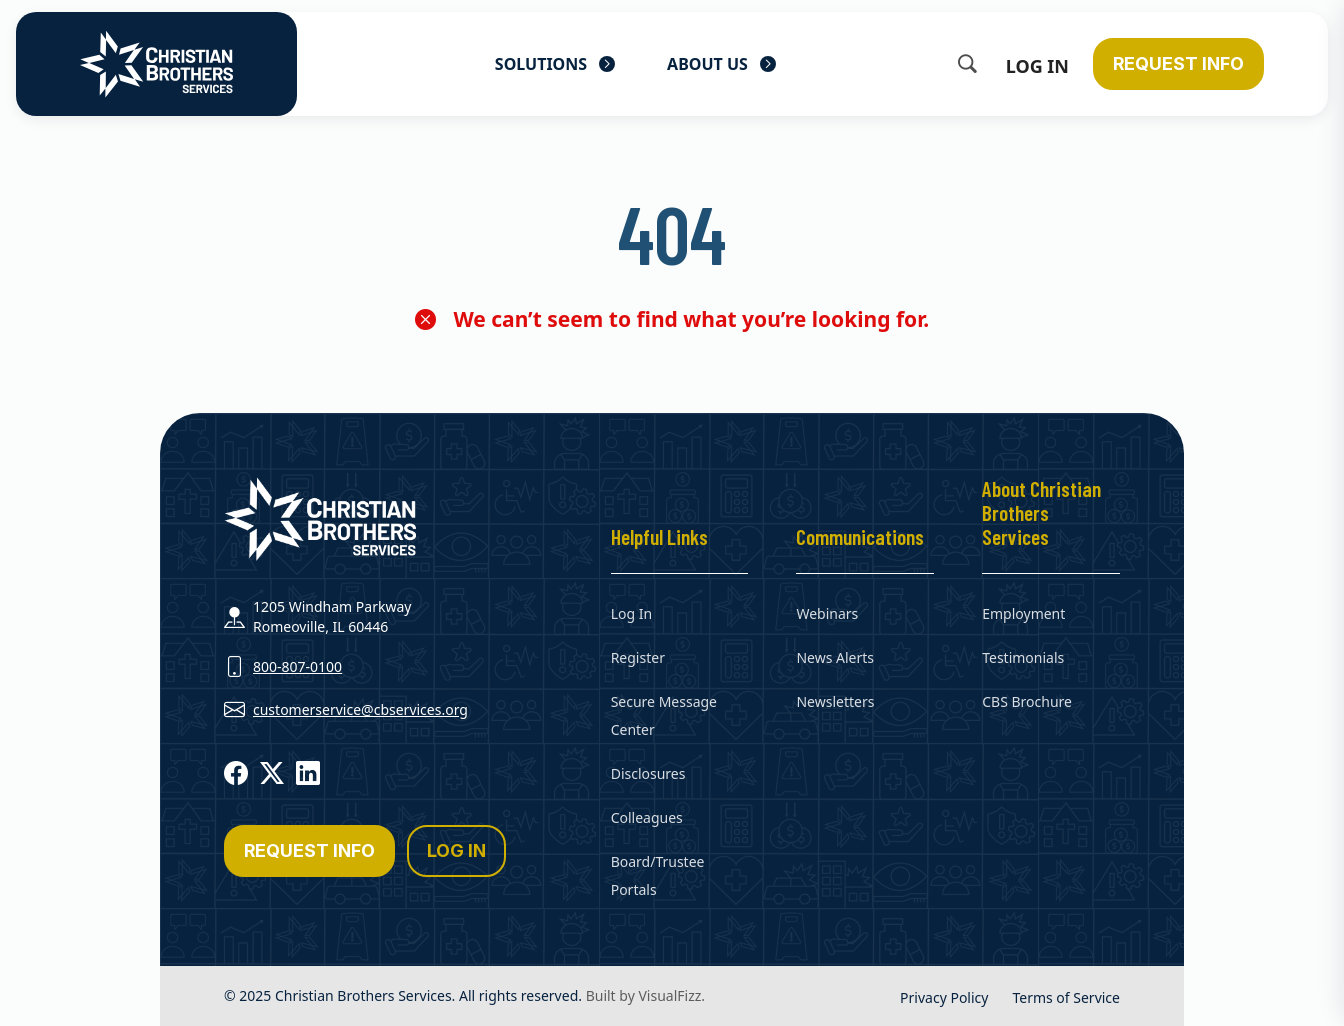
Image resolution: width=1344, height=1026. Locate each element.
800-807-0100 (297, 666)
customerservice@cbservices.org (360, 709)
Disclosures (648, 773)
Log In (1037, 66)
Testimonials (1023, 657)
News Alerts (835, 657)
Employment (1023, 613)
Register (638, 657)
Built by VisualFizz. (645, 995)
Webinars (827, 613)
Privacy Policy (944, 997)
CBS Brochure (1027, 701)
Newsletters (835, 701)
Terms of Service (1066, 997)
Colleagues (647, 817)
